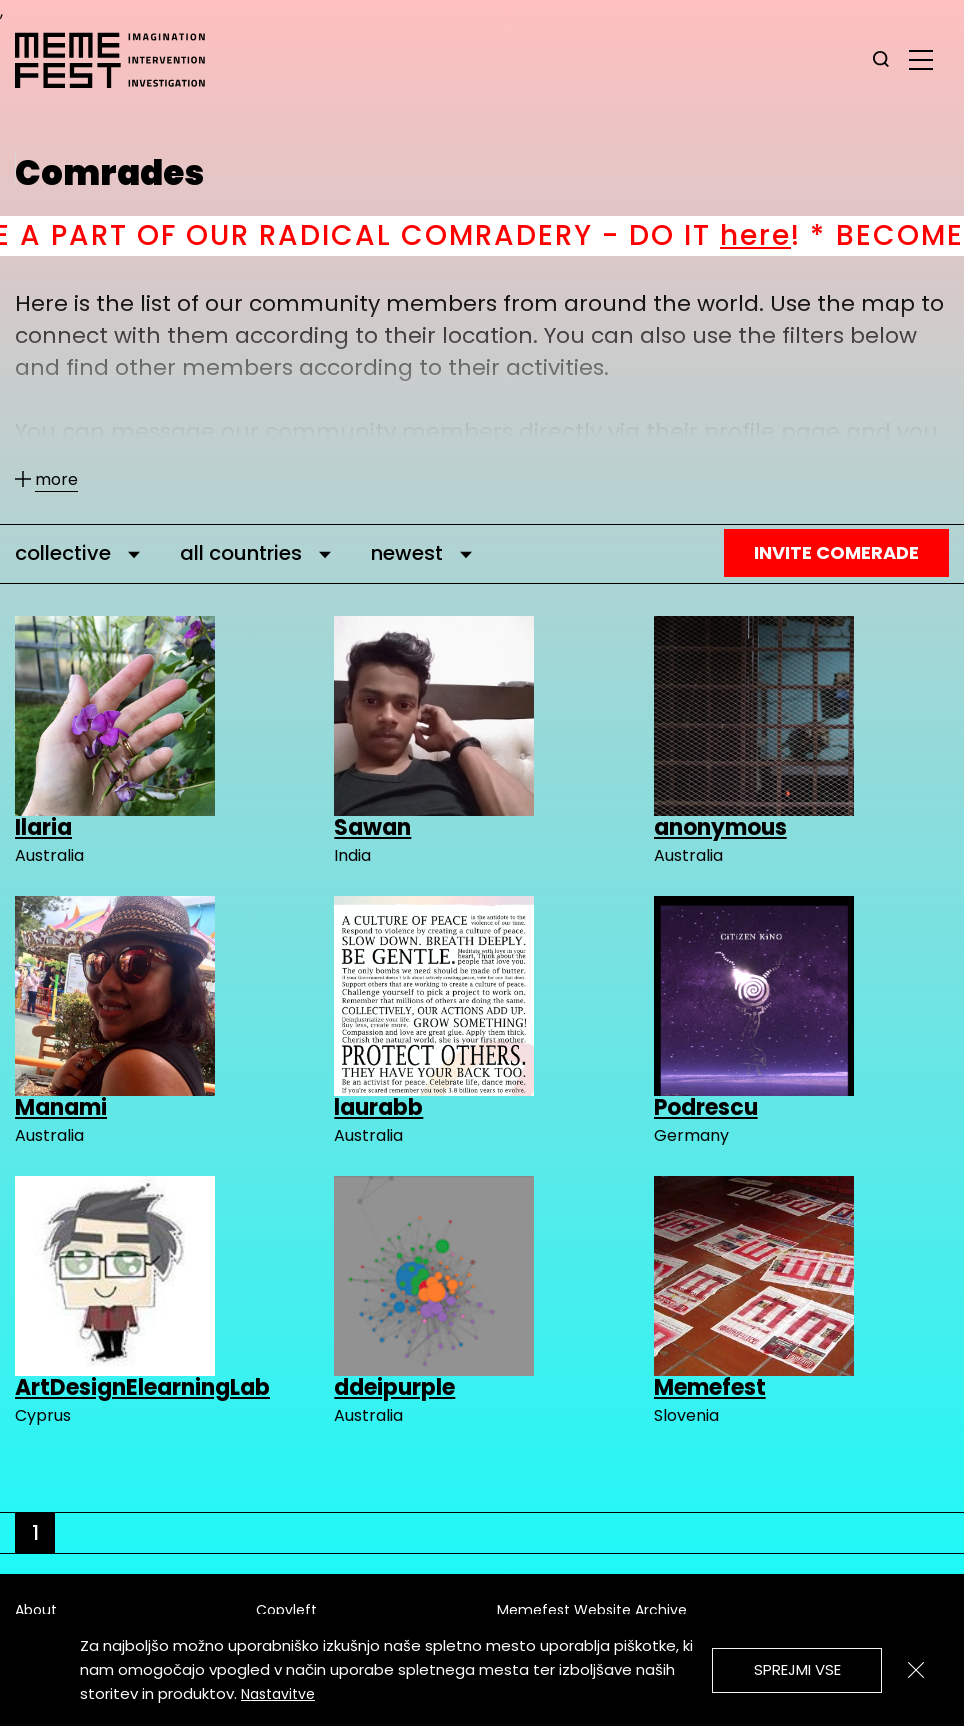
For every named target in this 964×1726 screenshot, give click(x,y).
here (787, 235)
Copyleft (286, 1610)
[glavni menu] (921, 59)
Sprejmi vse (797, 1669)
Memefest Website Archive (592, 1610)
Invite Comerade (836, 552)
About (36, 1610)
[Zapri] (916, 1670)
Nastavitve (278, 1694)
